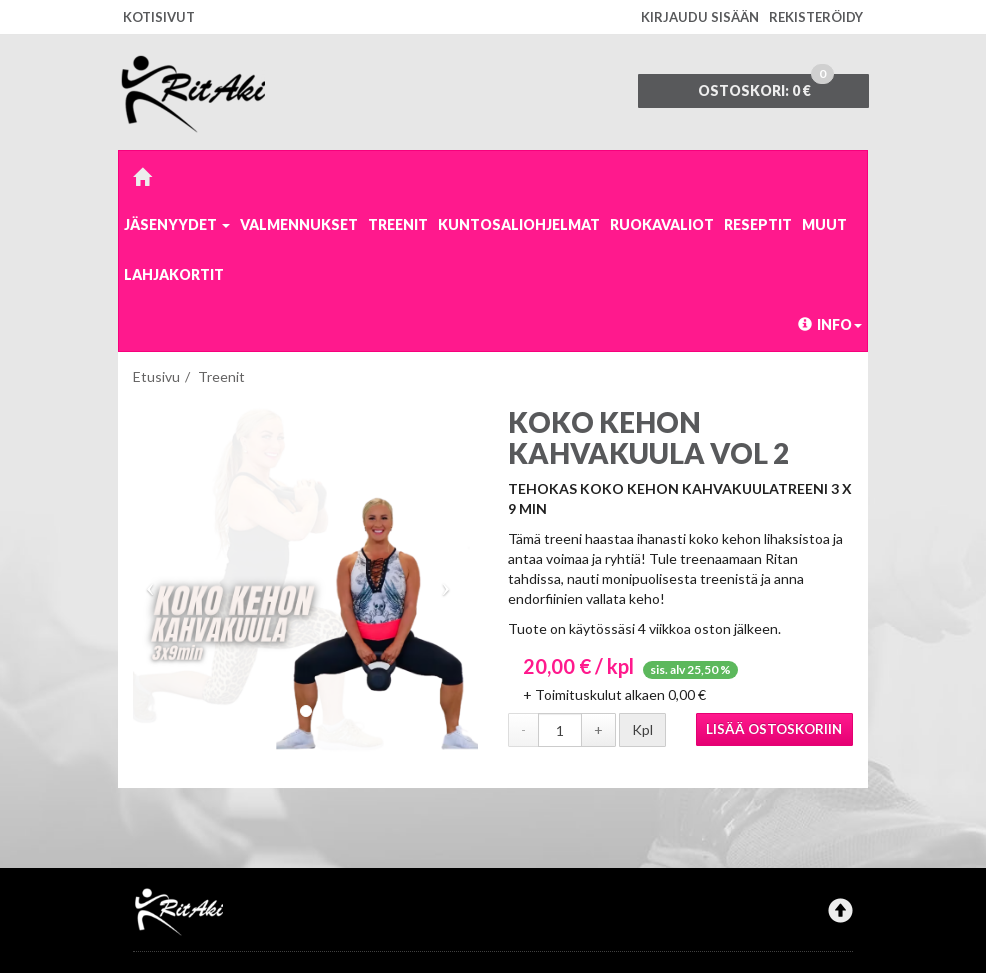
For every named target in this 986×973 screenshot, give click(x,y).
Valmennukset (299, 224)
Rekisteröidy (816, 17)
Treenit (398, 224)
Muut (824, 224)
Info (830, 324)
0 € (766, 86)
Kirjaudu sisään (700, 17)
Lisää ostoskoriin (774, 729)
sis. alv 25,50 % (690, 669)
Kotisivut (159, 17)
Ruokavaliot (662, 224)
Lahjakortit (174, 274)
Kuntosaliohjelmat (519, 224)
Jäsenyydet (177, 224)
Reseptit (758, 224)
